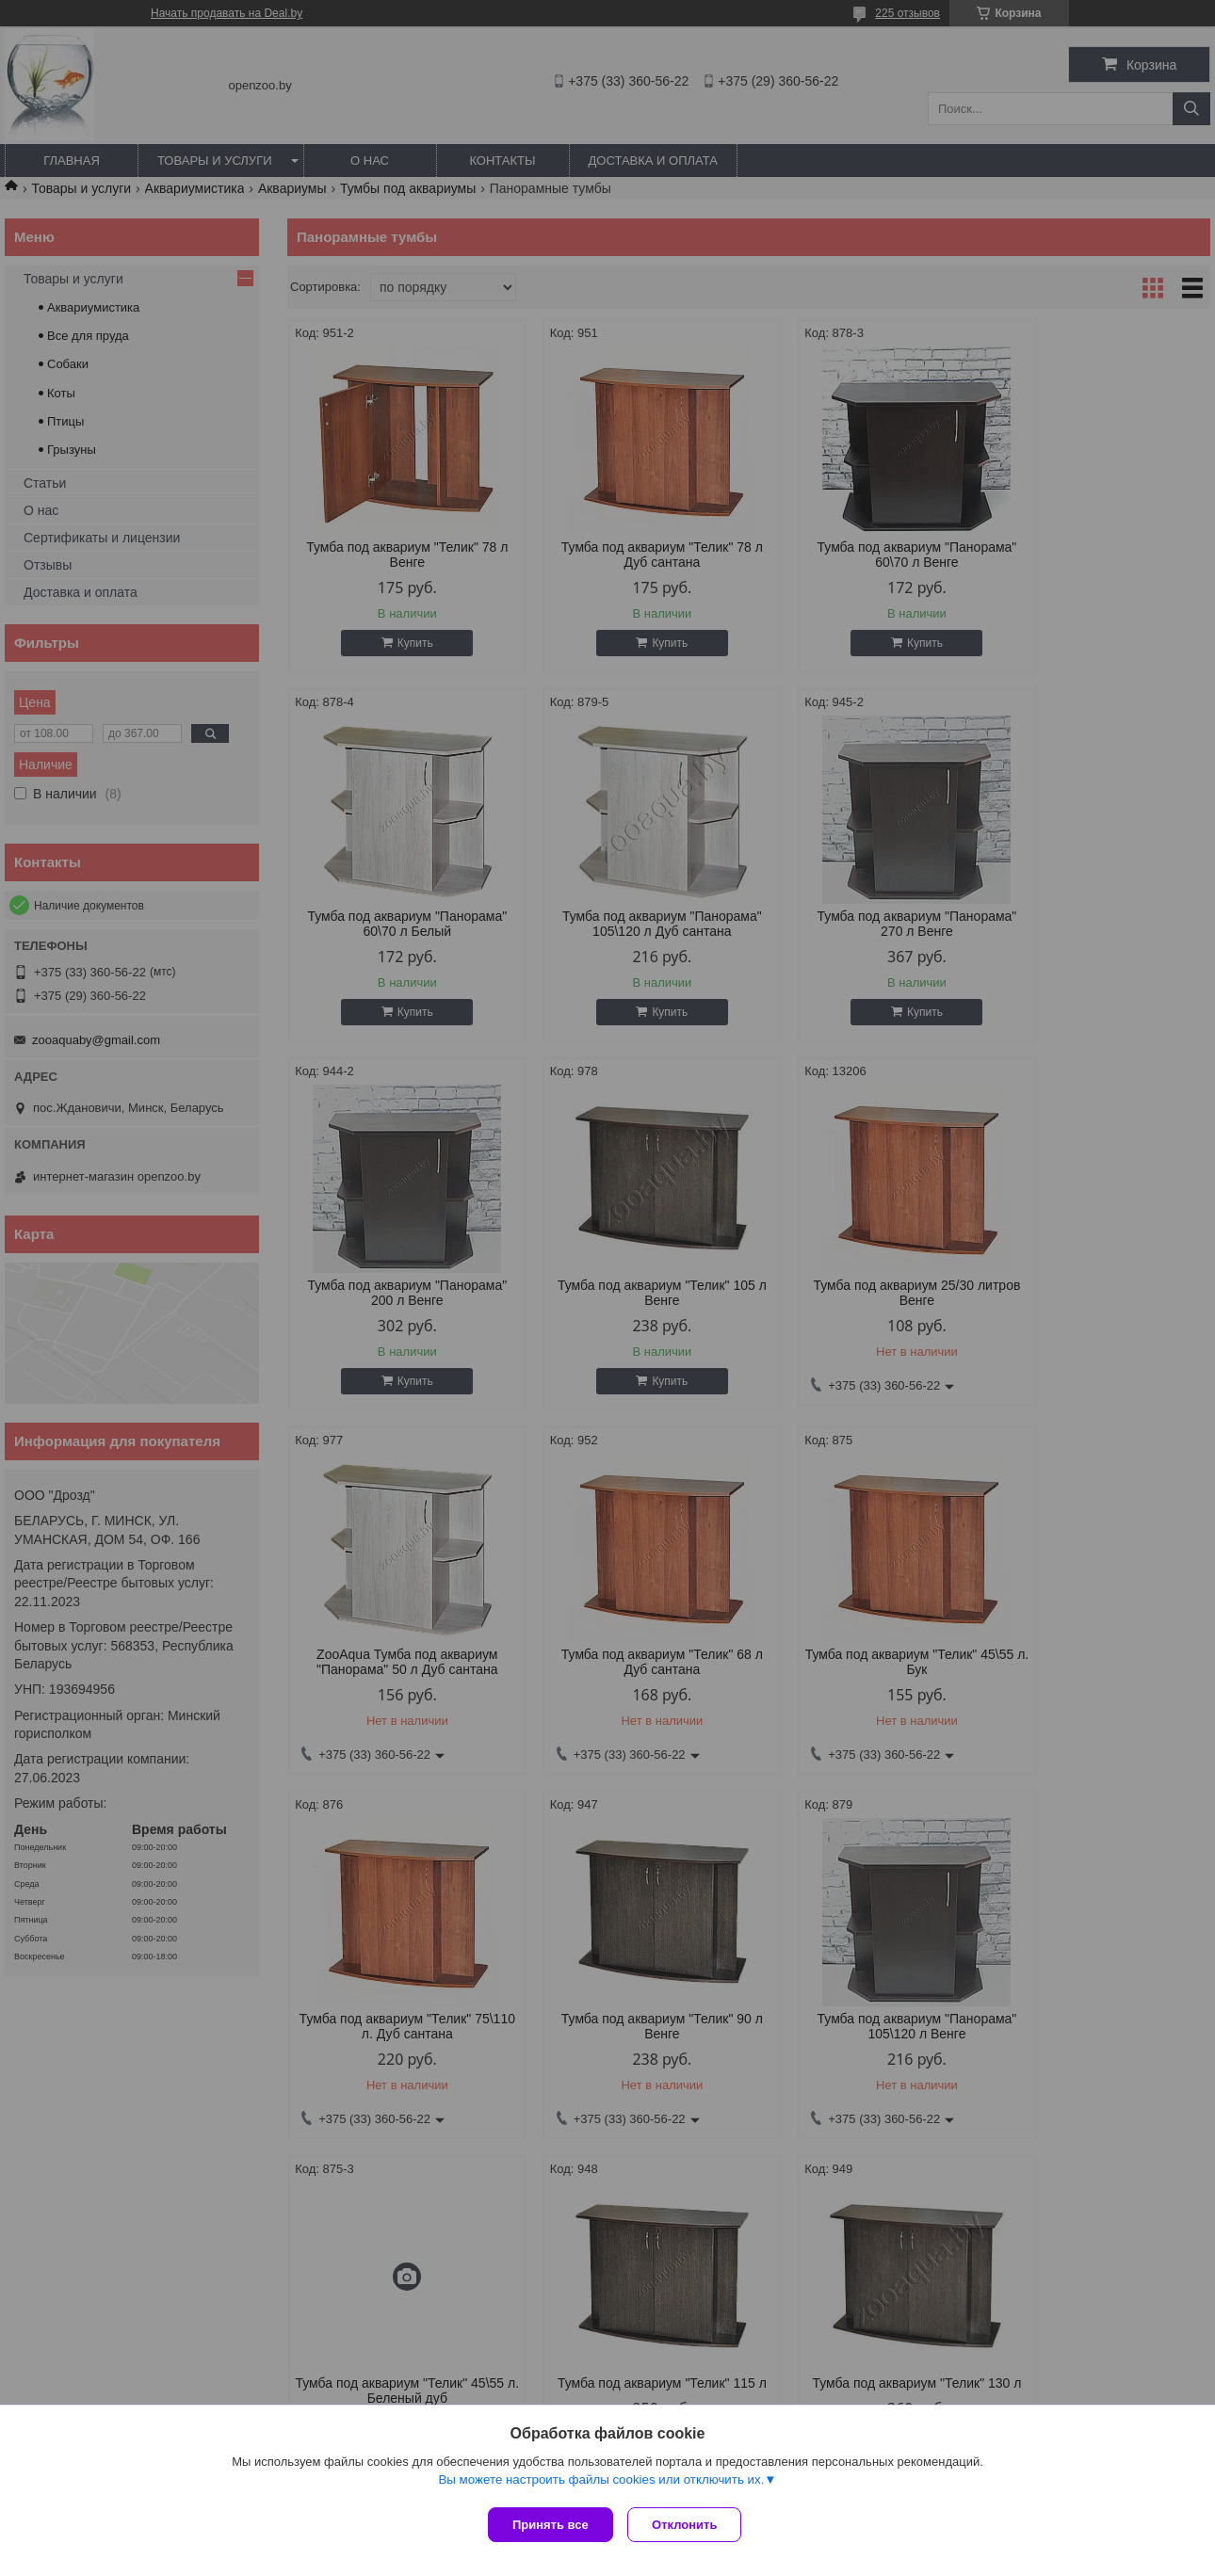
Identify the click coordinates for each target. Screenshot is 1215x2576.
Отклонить (688, 2525)
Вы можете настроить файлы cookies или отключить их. (601, 2483)
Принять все (550, 2525)
